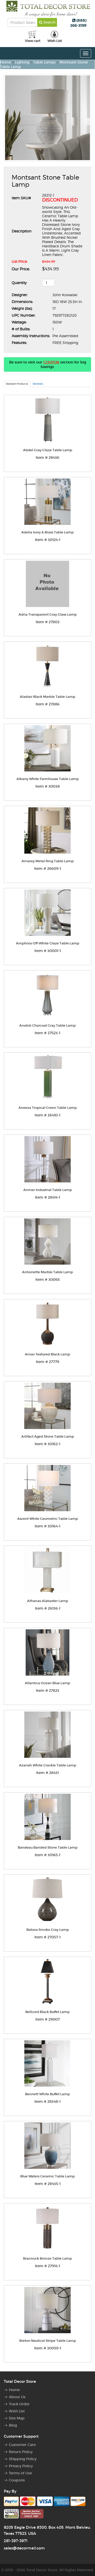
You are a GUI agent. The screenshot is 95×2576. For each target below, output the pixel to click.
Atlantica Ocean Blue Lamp (47, 1683)
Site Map (17, 2418)
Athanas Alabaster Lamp (47, 1601)
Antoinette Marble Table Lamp (47, 1272)
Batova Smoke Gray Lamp (47, 1930)
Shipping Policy (22, 2459)
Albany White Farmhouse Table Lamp (47, 779)
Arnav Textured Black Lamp (47, 1354)
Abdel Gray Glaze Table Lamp (47, 450)
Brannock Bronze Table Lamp (47, 2258)
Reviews (38, 383)
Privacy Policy (21, 2466)
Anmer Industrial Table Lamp (47, 1190)
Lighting (22, 62)
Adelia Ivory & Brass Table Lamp (47, 532)
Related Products (17, 383)
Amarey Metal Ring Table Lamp (48, 861)
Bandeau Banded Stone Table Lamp (48, 1847)
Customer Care (22, 2444)
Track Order (19, 2404)
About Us (17, 2397)
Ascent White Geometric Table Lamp (47, 1519)
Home (5, 62)
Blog (13, 2425)
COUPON (51, 362)
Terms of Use (20, 2473)
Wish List (17, 2411)
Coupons (17, 2480)
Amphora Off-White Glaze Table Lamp (47, 943)
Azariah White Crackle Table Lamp (47, 1765)
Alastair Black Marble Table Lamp (47, 697)
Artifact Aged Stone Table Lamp (47, 1436)
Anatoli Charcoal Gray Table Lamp (47, 1025)
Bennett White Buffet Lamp (47, 2094)
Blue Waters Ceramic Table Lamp (47, 2176)
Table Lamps (44, 62)
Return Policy (20, 2452)
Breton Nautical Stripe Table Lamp (47, 2341)
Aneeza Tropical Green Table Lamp (47, 1108)
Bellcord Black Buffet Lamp (47, 2012)
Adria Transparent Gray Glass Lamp (47, 614)
